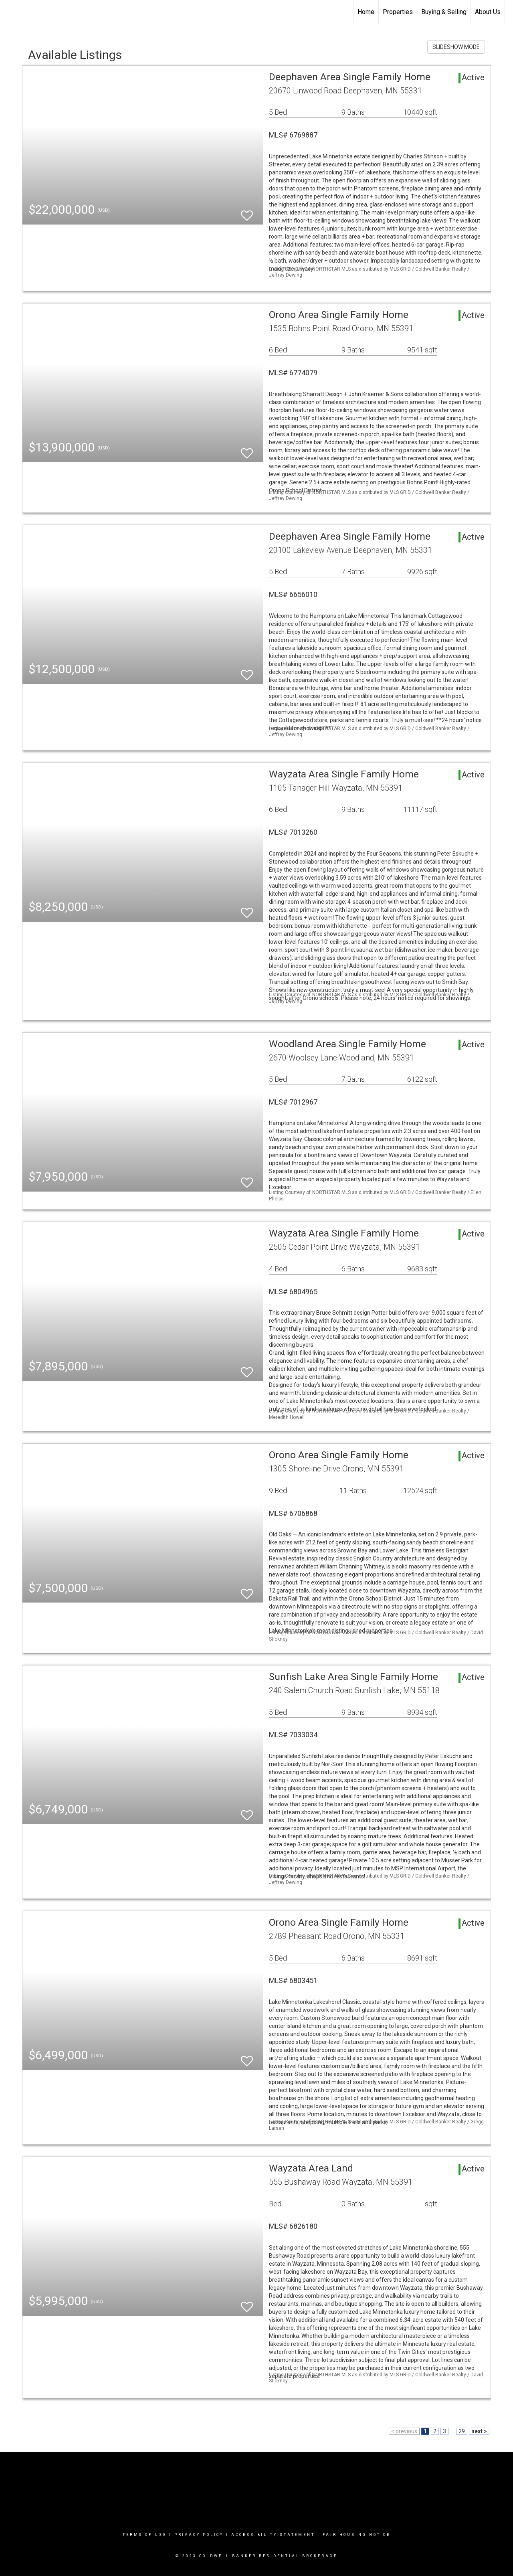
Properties (398, 12)
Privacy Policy (199, 2535)
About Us (488, 12)
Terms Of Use (145, 2535)
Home (365, 12)
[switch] (247, 212)
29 (461, 2431)
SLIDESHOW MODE (456, 47)
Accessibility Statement (273, 2535)
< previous (404, 2431)
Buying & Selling (444, 12)
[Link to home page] (10, 12)
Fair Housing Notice (356, 2535)
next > (479, 2431)
